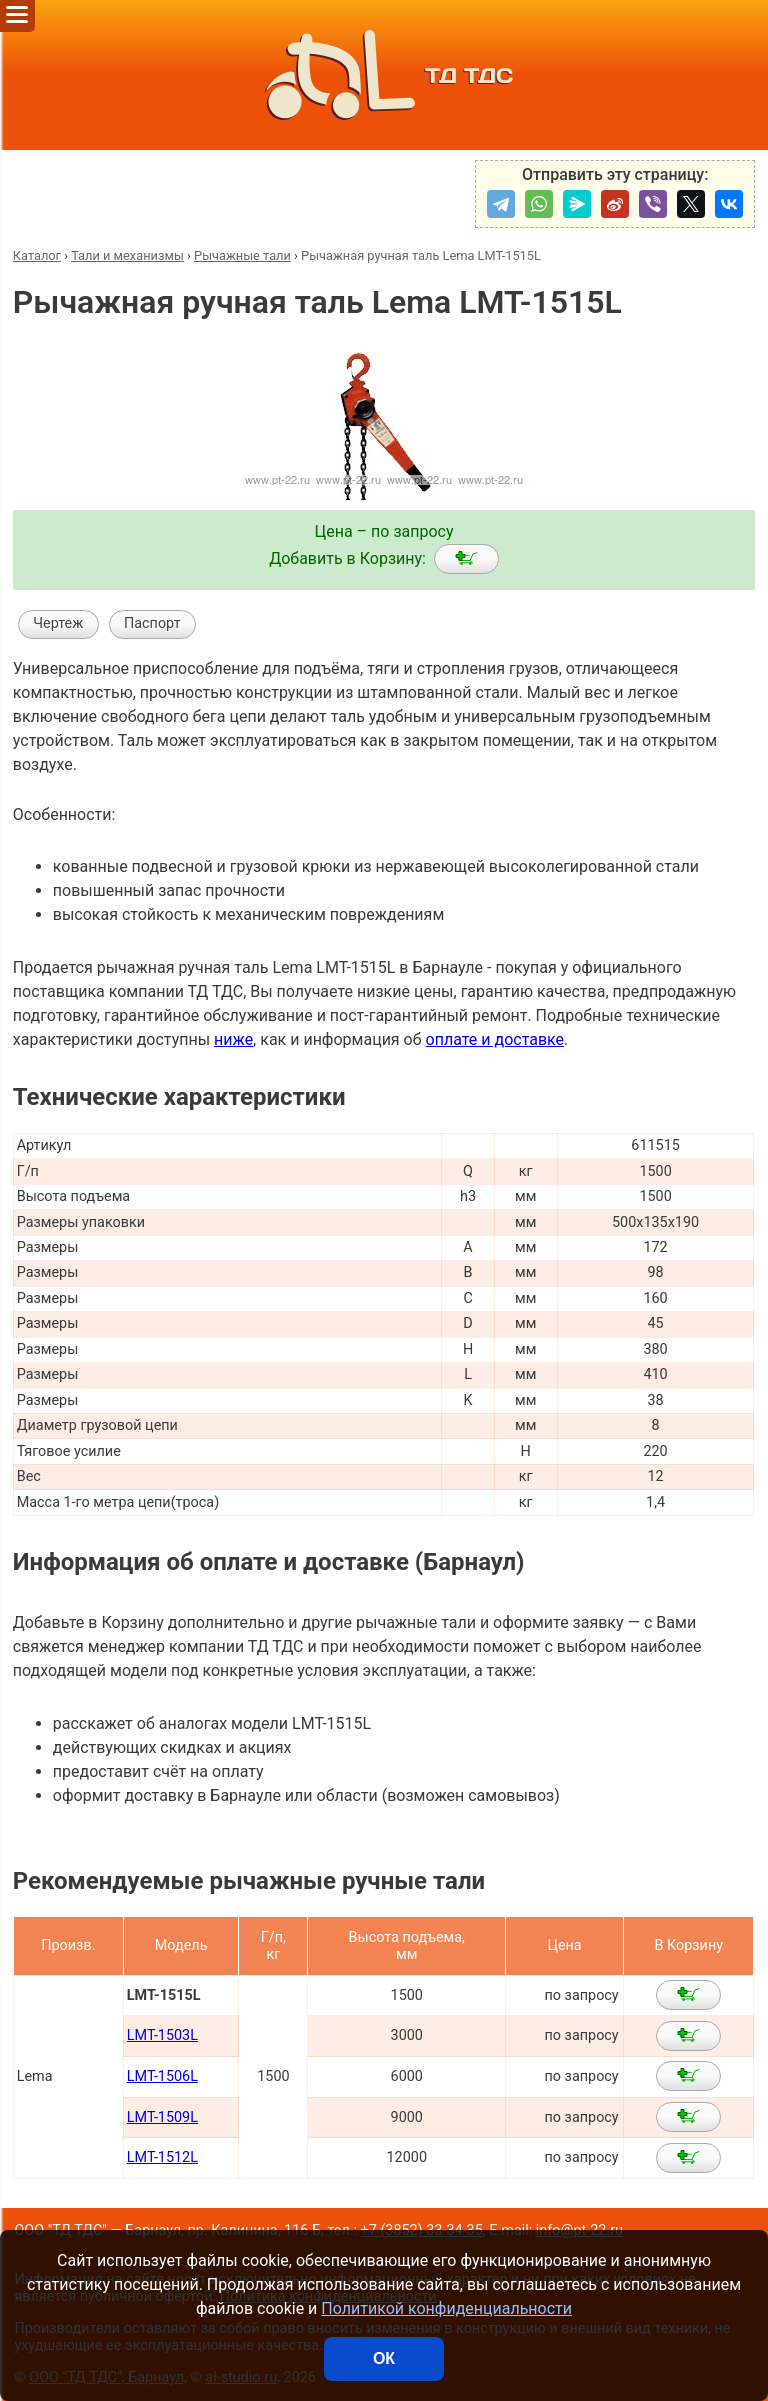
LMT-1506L (162, 2076)
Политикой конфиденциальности (446, 2308)
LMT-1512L (162, 2157)
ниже (233, 1039)
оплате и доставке (495, 1039)
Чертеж (58, 623)
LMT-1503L (162, 2035)
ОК (384, 2358)
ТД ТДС (384, 75)
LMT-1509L (162, 2117)
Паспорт (152, 623)
